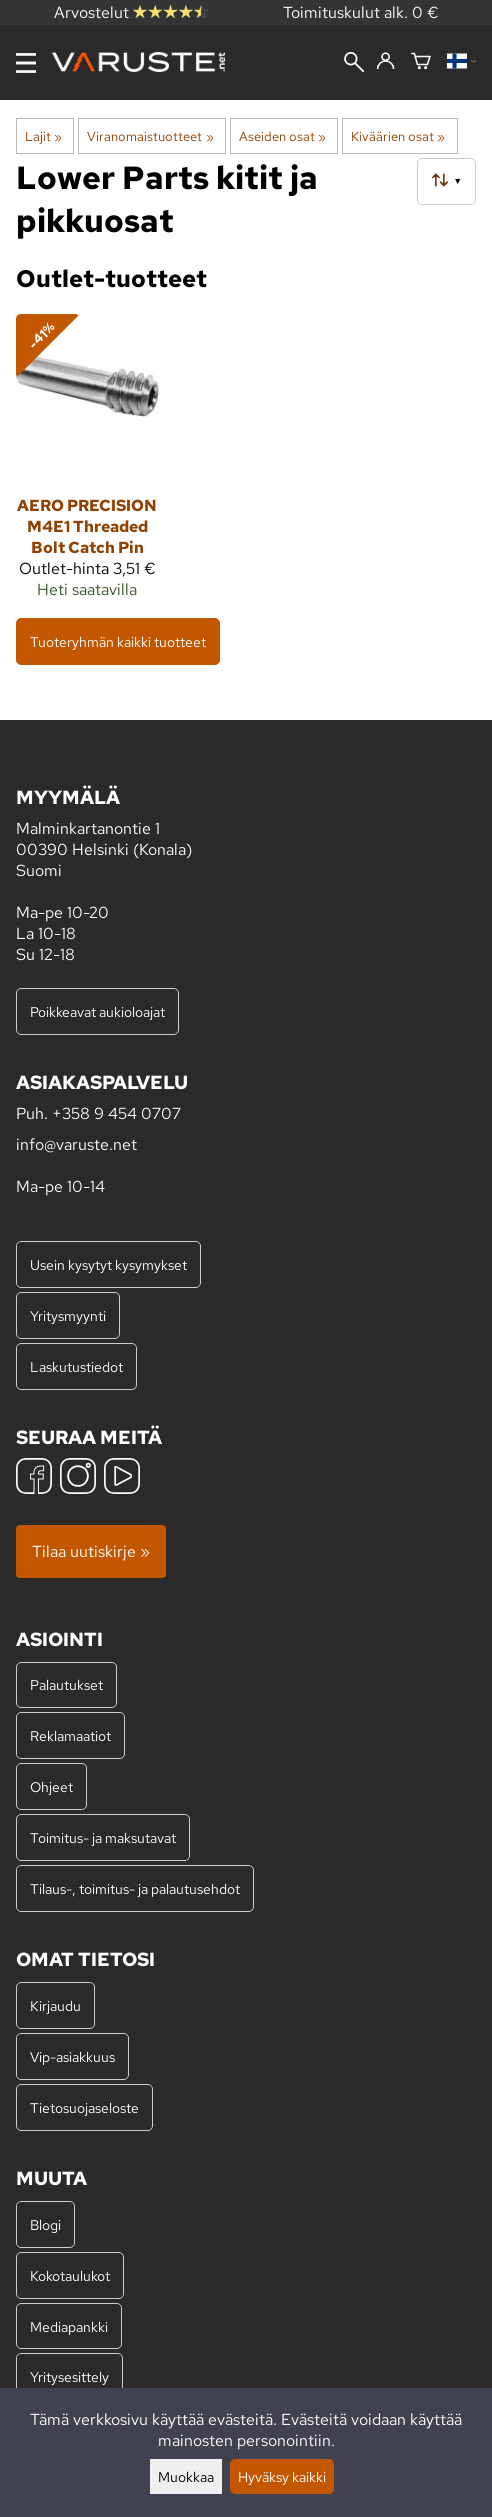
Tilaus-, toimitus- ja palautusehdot (135, 1888)
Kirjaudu (55, 2005)
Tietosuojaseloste (84, 2107)
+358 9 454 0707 (116, 1113)
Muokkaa (186, 2476)
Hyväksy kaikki (282, 2476)
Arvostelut (131, 12)
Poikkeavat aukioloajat (97, 1011)
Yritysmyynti (68, 1315)
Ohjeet (51, 1786)
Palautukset (66, 1684)
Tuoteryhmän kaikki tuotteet (118, 641)
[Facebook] (34, 1478)
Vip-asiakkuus (72, 2056)
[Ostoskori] (421, 62)
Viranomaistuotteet (150, 136)
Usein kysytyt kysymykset (108, 1264)
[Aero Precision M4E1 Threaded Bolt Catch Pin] (87, 465)
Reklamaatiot (70, 1735)
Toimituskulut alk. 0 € (361, 12)
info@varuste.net (76, 1144)
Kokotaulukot (70, 2275)
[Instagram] (78, 1478)
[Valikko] (26, 63)
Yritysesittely (69, 2376)
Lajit (43, 136)
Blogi (45, 2224)
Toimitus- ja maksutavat (103, 1837)
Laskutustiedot (76, 1366)
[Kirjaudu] (385, 62)
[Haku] (354, 64)
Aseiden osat (282, 136)
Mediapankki (69, 2326)
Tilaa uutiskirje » (91, 1551)
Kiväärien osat (398, 136)
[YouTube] (122, 1478)
